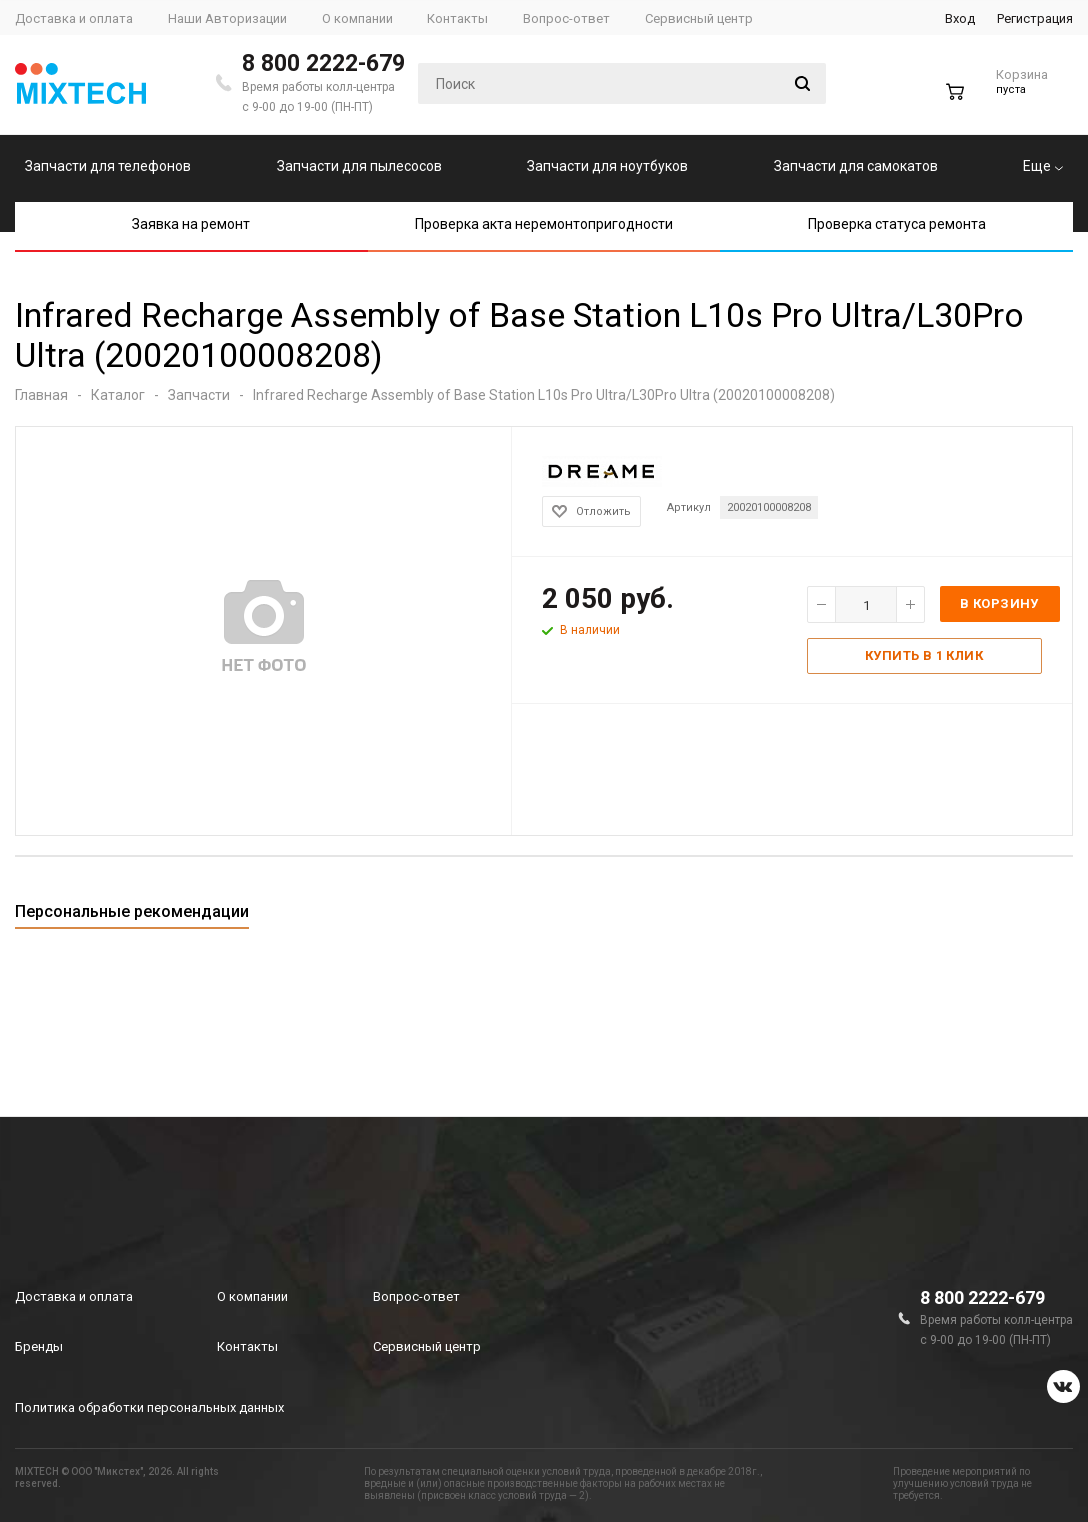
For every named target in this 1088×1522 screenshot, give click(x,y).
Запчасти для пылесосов (359, 166)
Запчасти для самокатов (856, 166)
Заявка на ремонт (191, 224)
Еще (1043, 166)
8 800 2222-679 (323, 63)
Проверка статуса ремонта (897, 224)
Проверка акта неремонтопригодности (544, 224)
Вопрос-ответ (416, 1296)
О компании (252, 1296)
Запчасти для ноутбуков (607, 166)
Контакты (247, 1346)
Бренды (39, 1346)
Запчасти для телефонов (108, 166)
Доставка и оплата (74, 1296)
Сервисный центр (427, 1346)
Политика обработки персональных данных (149, 1407)
